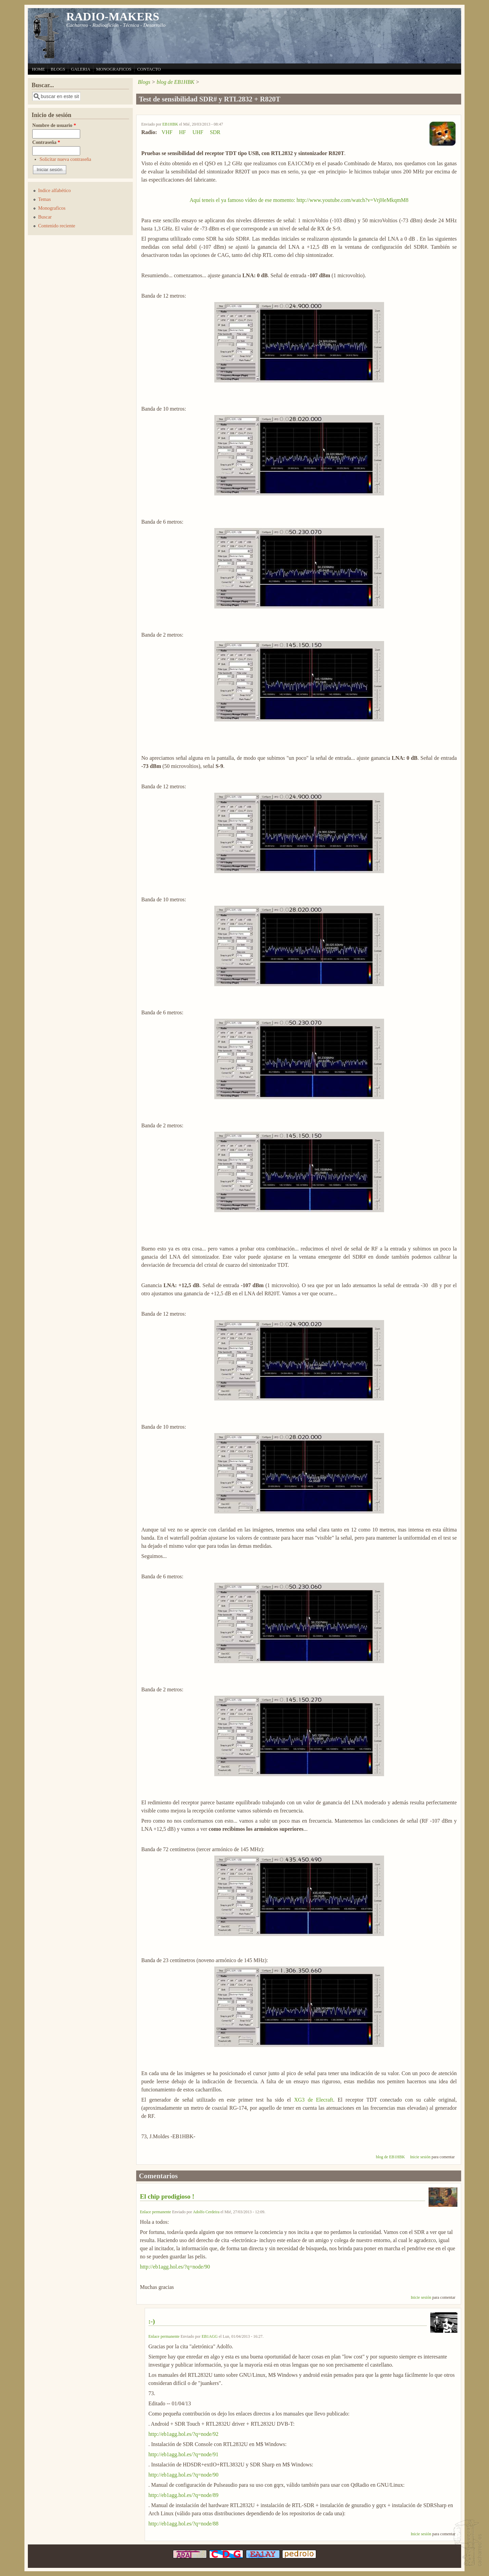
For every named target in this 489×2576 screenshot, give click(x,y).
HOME (38, 69)
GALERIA (80, 69)
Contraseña (46, 142)
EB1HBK (170, 124)
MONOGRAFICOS (113, 69)
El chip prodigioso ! (167, 2196)
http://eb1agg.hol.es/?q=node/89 (183, 2495)
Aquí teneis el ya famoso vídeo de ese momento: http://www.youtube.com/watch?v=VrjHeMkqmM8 (299, 200)
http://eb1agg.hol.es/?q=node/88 (183, 2523)
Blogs (144, 82)
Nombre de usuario (54, 125)
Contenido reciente (56, 225)
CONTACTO (149, 69)
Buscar (45, 217)
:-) (151, 2321)
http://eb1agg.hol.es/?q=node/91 (183, 2454)
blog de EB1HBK (175, 82)
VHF (167, 132)
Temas (44, 199)
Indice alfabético (54, 190)
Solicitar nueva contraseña (65, 159)
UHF (198, 132)
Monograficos (52, 208)
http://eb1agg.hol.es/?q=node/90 (175, 2267)
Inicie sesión (420, 2157)
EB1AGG (210, 2336)
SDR (215, 132)
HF (182, 132)
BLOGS (58, 69)
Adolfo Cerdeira (206, 2212)
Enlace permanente (155, 2212)
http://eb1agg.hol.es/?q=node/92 (183, 2434)
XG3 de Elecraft (313, 2100)
